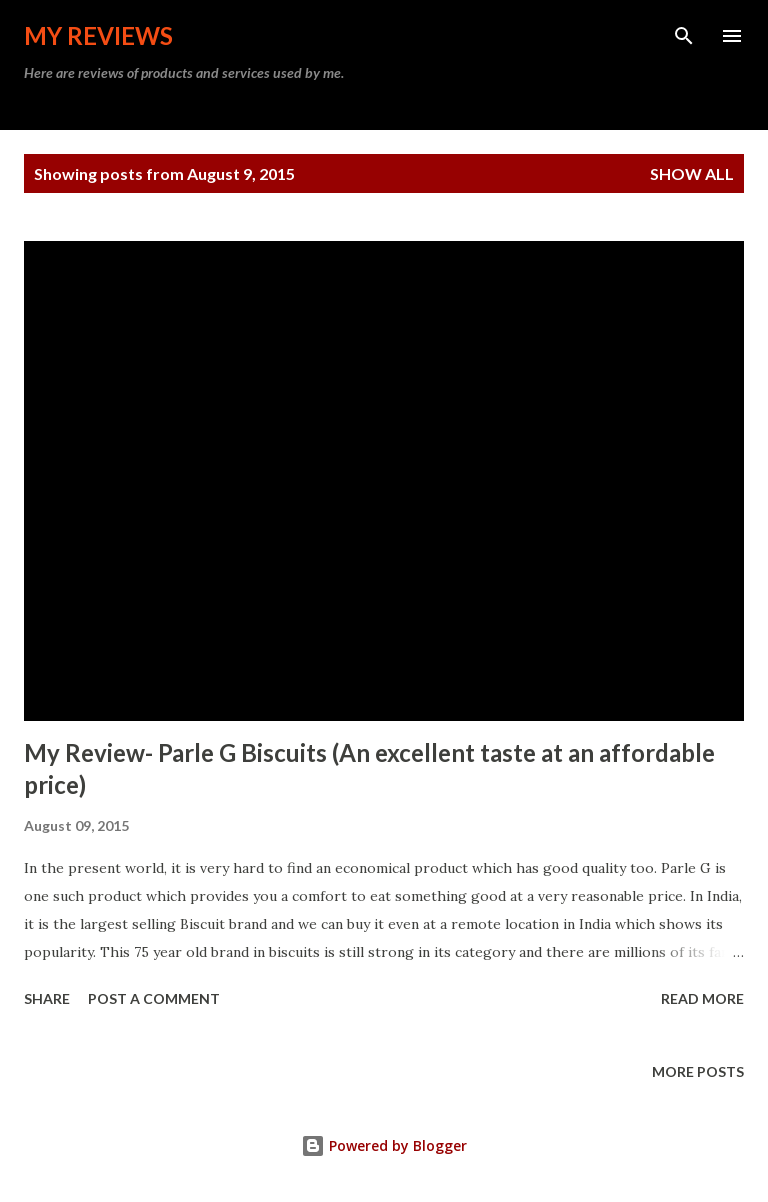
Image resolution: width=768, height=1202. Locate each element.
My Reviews (98, 35)
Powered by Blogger (384, 1145)
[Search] (684, 36)
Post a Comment (154, 998)
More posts (698, 1071)
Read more (702, 998)
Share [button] (47, 998)
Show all (692, 173)
